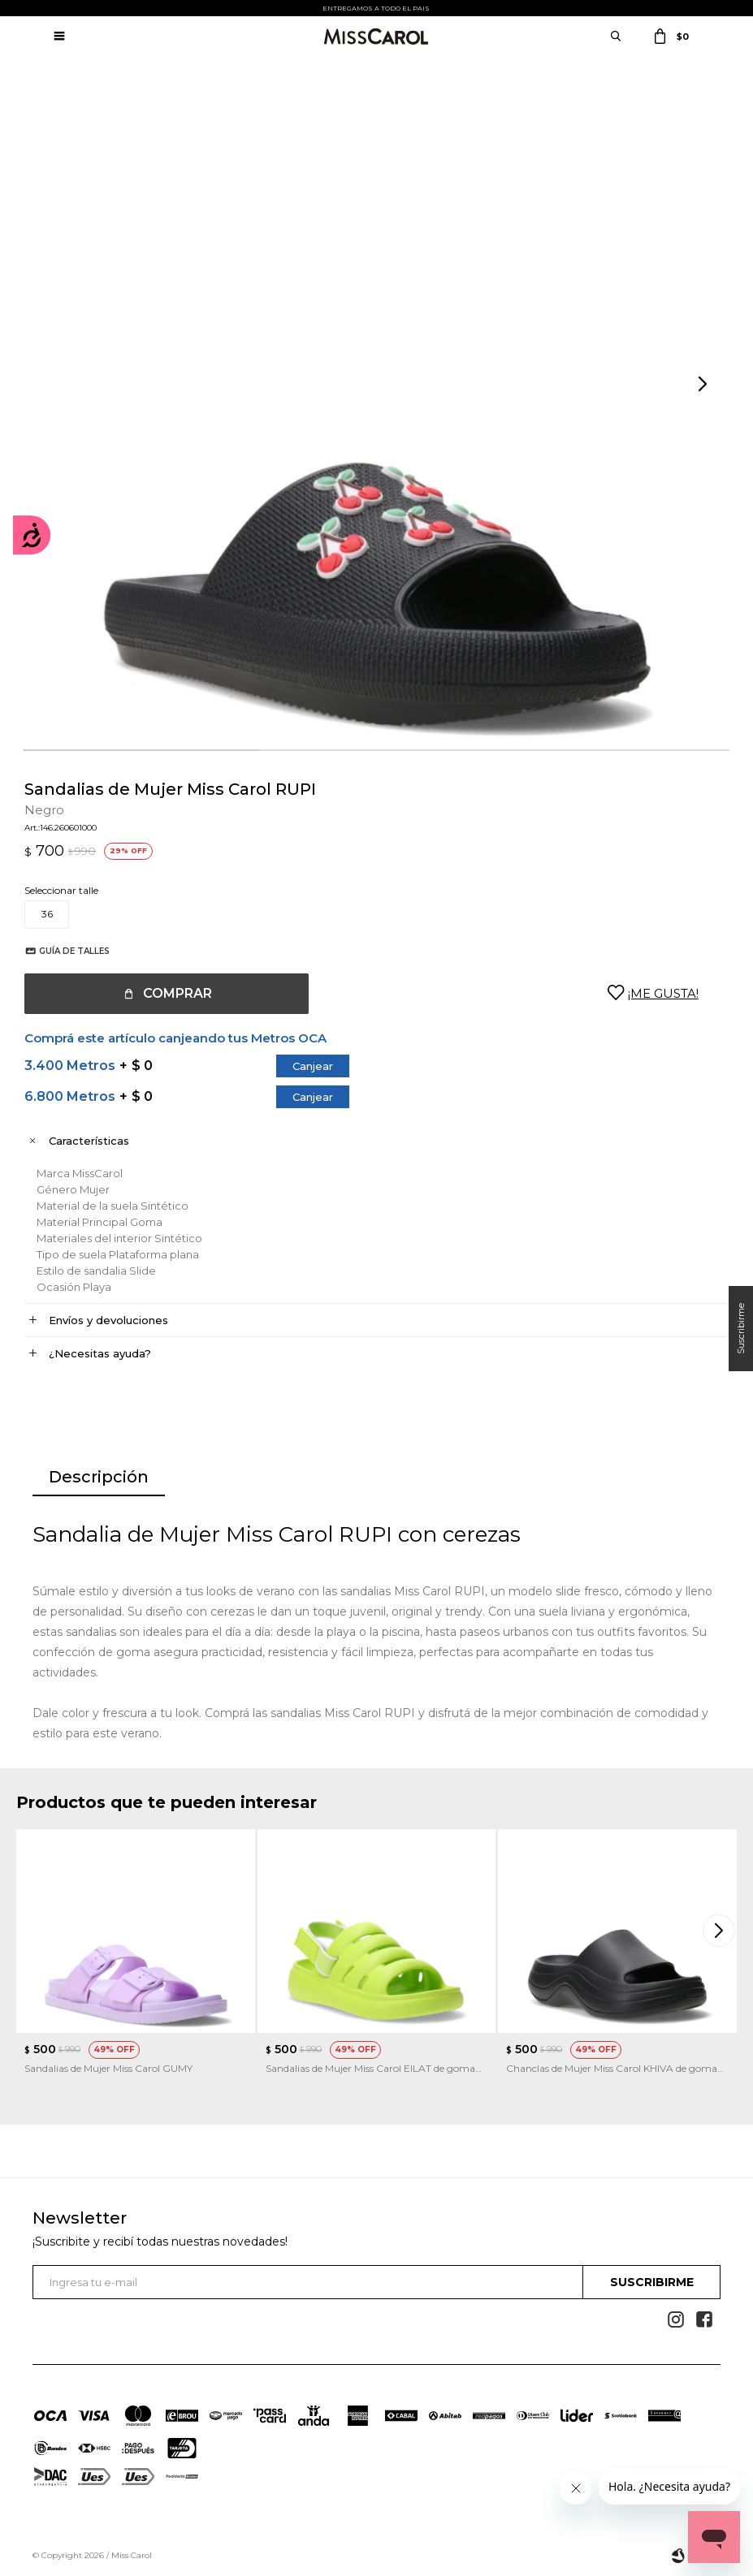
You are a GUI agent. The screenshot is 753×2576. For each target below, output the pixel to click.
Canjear (312, 1065)
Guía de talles (74, 951)
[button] (704, 385)
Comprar (177, 993)
